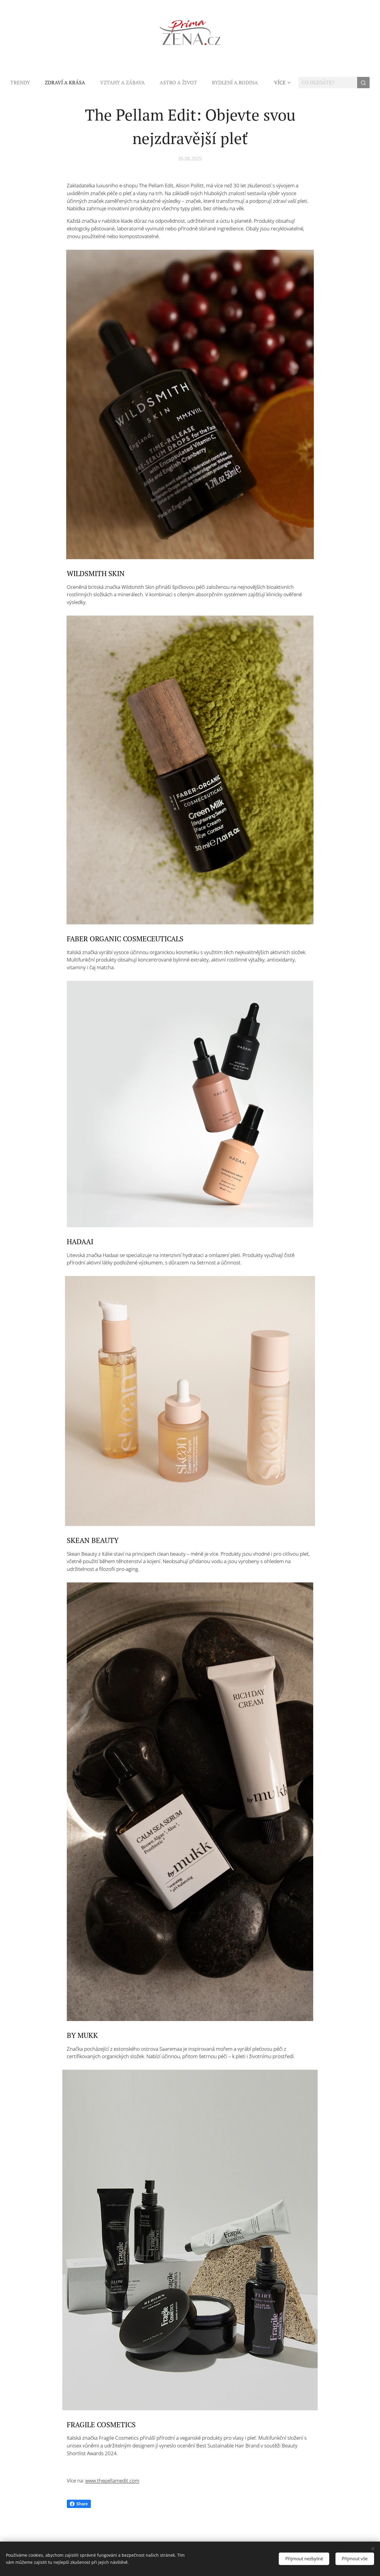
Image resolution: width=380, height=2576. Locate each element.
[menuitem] (23, 82)
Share (79, 2503)
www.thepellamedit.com (112, 2480)
